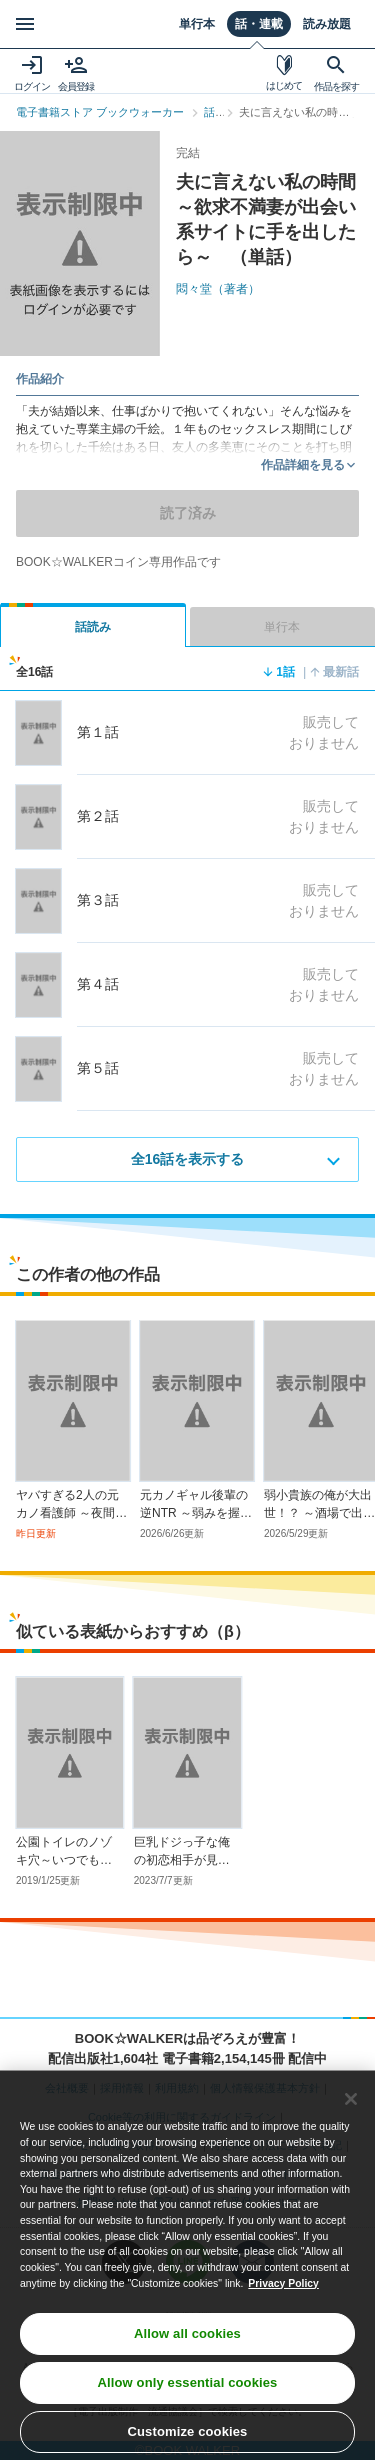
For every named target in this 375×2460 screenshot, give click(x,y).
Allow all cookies (187, 2342)
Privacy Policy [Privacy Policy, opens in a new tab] (283, 2291)
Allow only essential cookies (188, 2391)
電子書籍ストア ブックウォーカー (100, 112)
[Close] (351, 2108)
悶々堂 (218, 289)
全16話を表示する (188, 1159)
